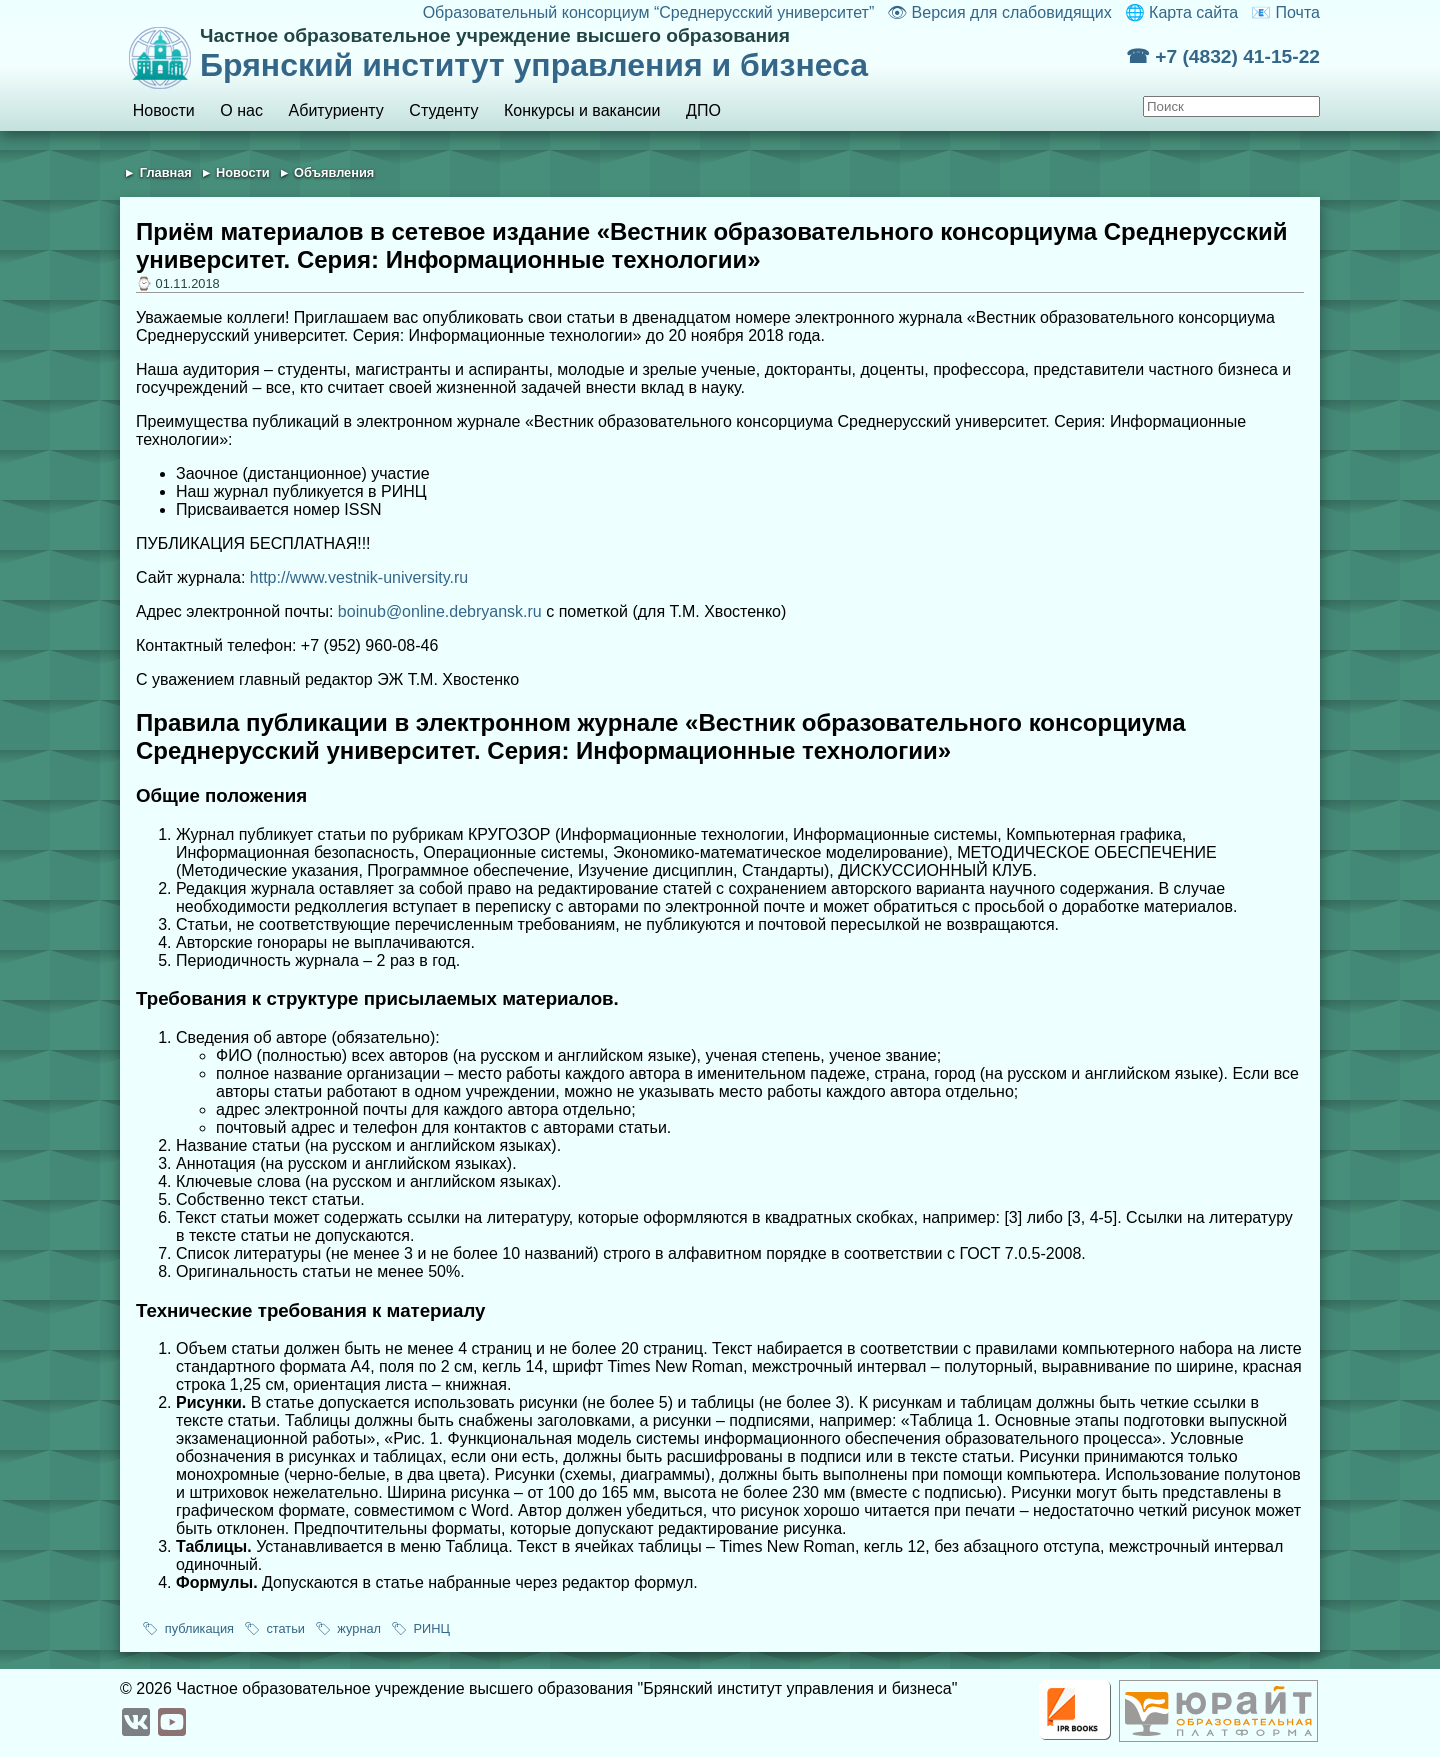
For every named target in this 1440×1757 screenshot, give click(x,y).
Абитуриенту (336, 110)
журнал (359, 1628)
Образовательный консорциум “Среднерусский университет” (649, 12)
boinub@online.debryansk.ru (440, 611)
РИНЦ (431, 1628)
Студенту (443, 110)
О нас (241, 110)
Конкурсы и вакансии (582, 110)
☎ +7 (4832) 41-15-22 (1223, 56)
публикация (199, 1628)
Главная (166, 172)
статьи (285, 1628)
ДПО (703, 110)
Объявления (334, 172)
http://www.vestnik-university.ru (359, 577)
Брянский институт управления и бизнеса (663, 54)
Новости (164, 110)
